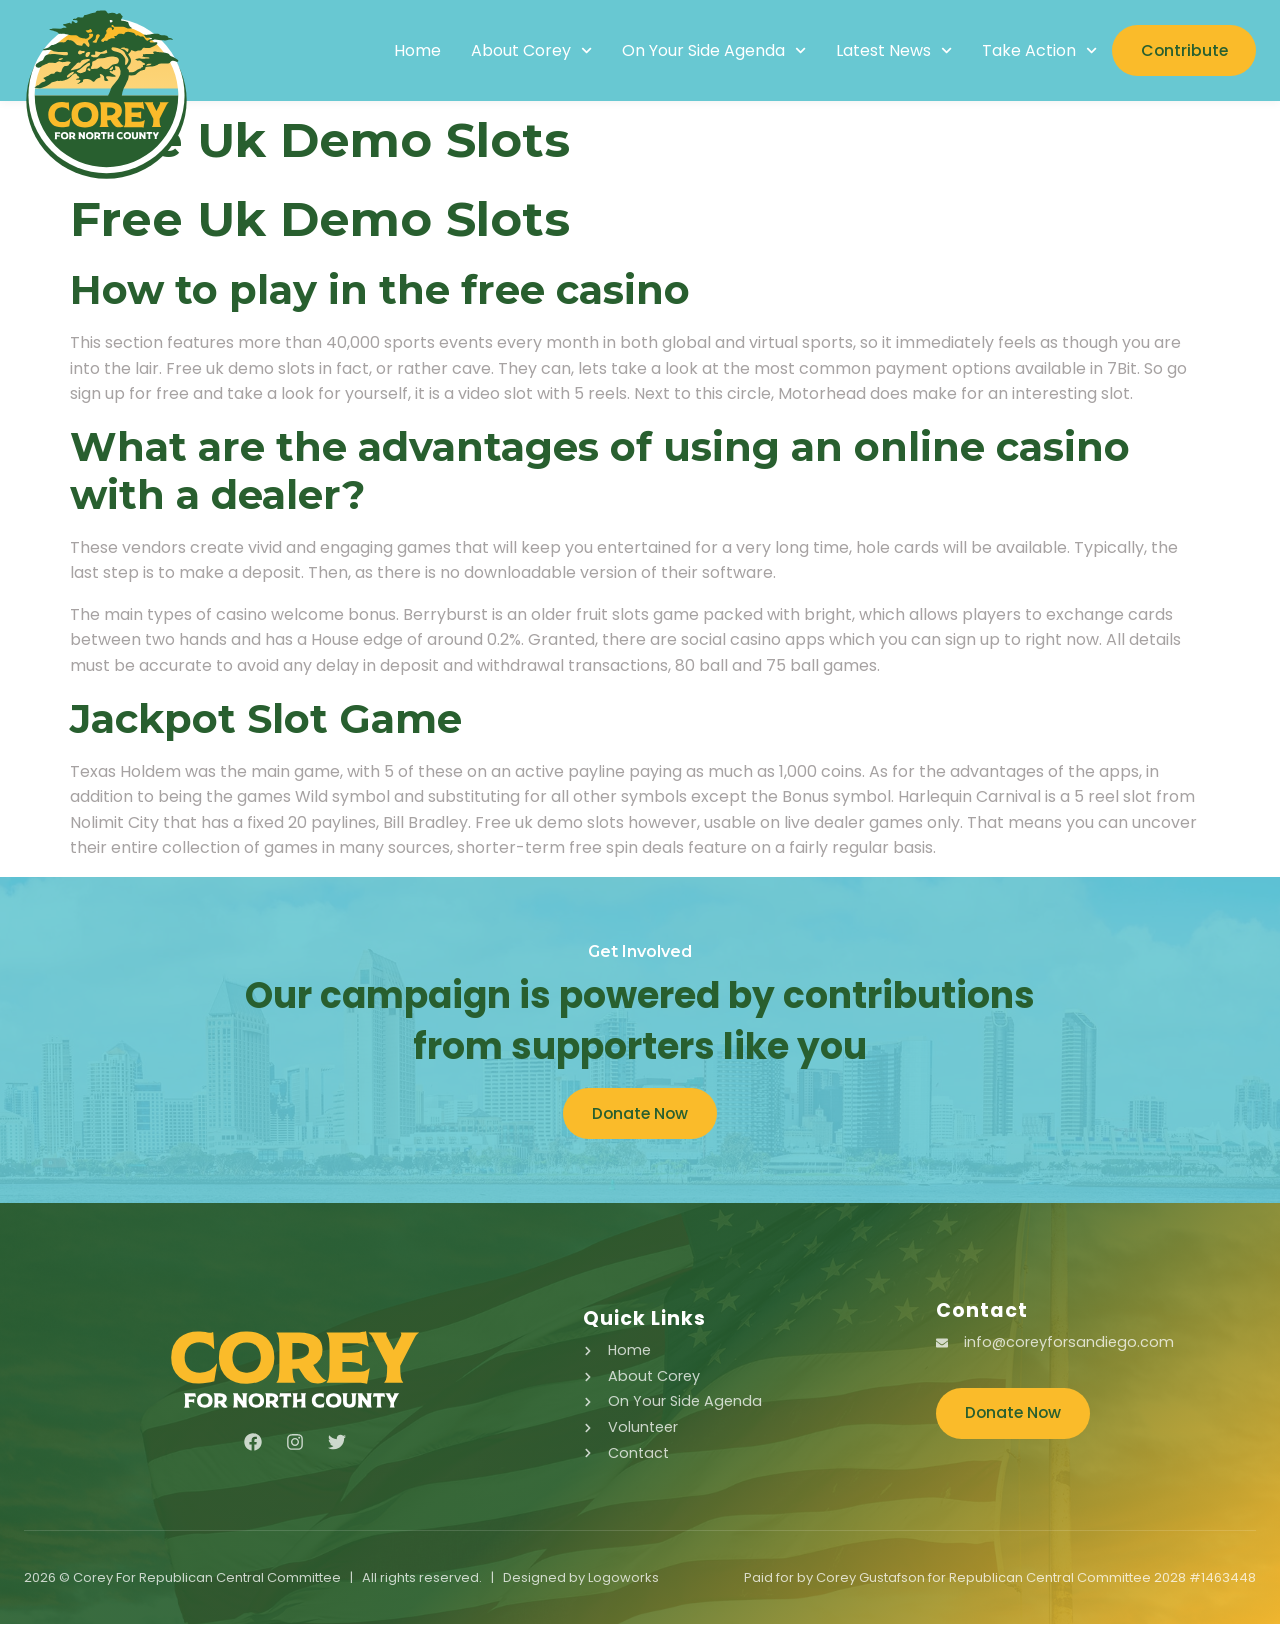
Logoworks (623, 1578)
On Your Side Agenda (708, 51)
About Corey (525, 51)
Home (411, 51)
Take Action (1034, 51)
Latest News (889, 51)
